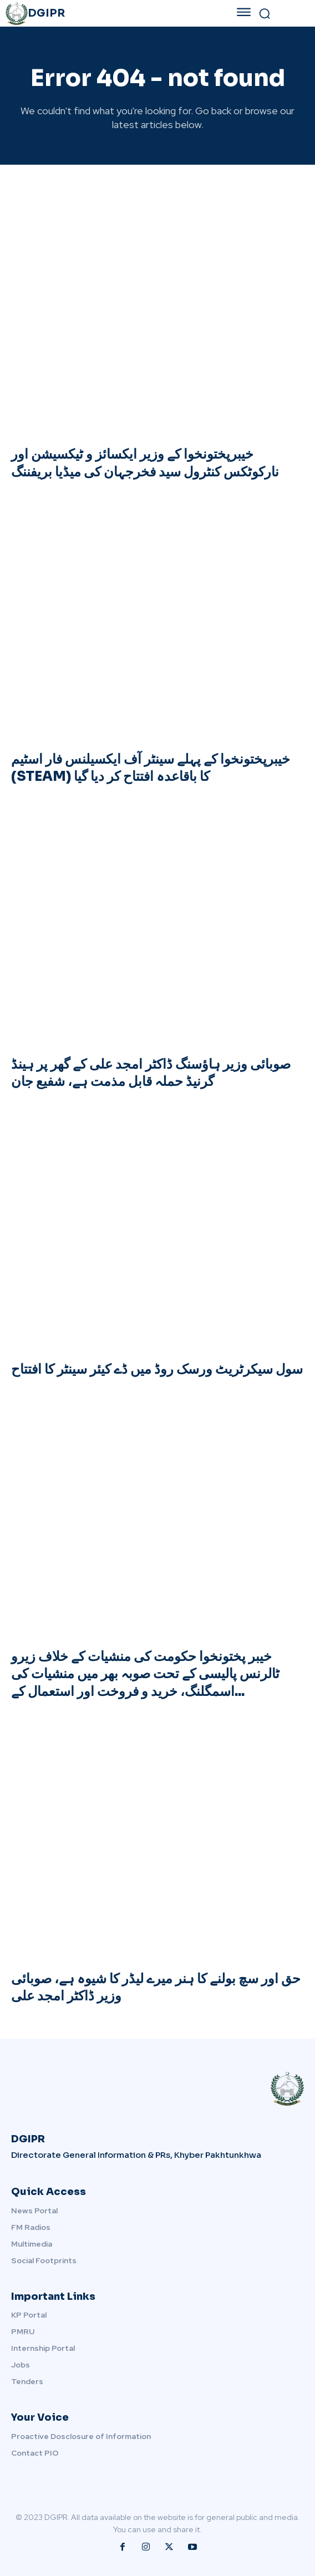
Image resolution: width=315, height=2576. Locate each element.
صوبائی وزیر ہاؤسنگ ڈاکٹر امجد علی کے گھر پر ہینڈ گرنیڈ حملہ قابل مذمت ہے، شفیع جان (151, 1073)
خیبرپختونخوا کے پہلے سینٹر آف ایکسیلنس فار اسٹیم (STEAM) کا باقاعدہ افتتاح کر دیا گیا (150, 768)
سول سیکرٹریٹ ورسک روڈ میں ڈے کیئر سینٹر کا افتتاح (157, 1369)
